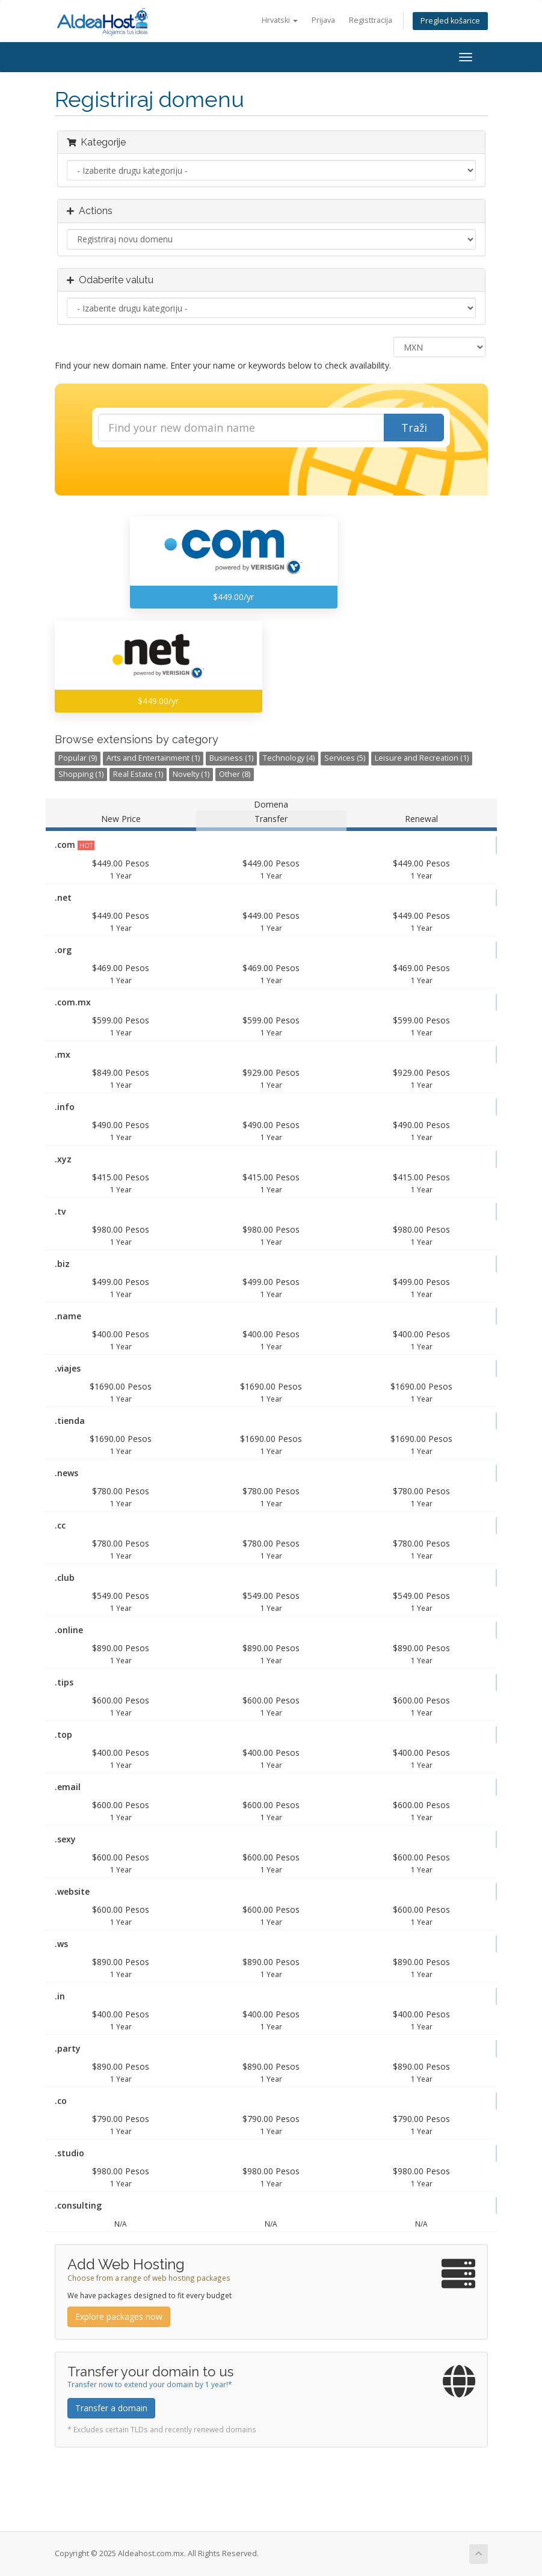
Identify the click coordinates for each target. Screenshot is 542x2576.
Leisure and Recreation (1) (422, 758)
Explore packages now (118, 2316)
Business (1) (231, 758)
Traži (414, 427)
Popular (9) (77, 758)
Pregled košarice (450, 21)
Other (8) (234, 774)
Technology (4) (289, 758)
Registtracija (370, 20)
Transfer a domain (111, 2408)
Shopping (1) (80, 774)
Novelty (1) (191, 774)
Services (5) (344, 758)
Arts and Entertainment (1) (153, 758)
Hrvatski (280, 20)
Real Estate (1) (138, 774)
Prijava (323, 20)
